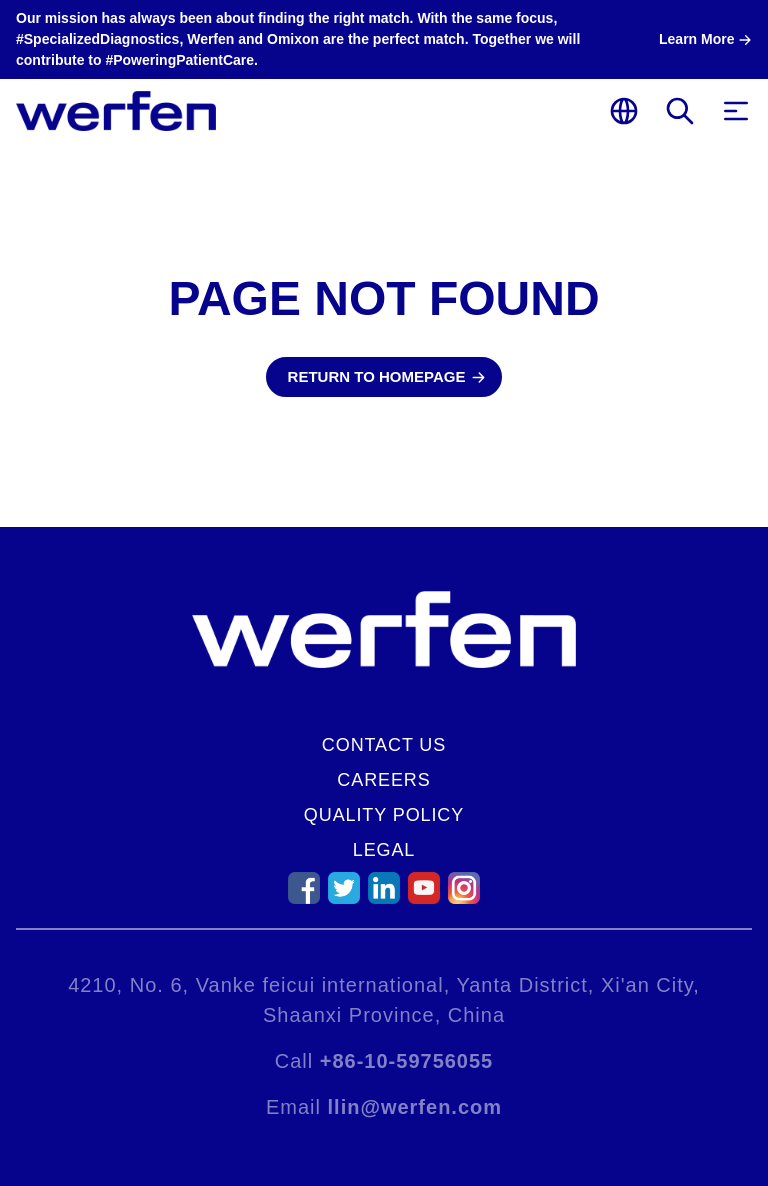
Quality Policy (384, 815)
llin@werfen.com (415, 1107)
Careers (383, 780)
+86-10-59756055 (406, 1061)
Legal (384, 850)
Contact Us (384, 745)
